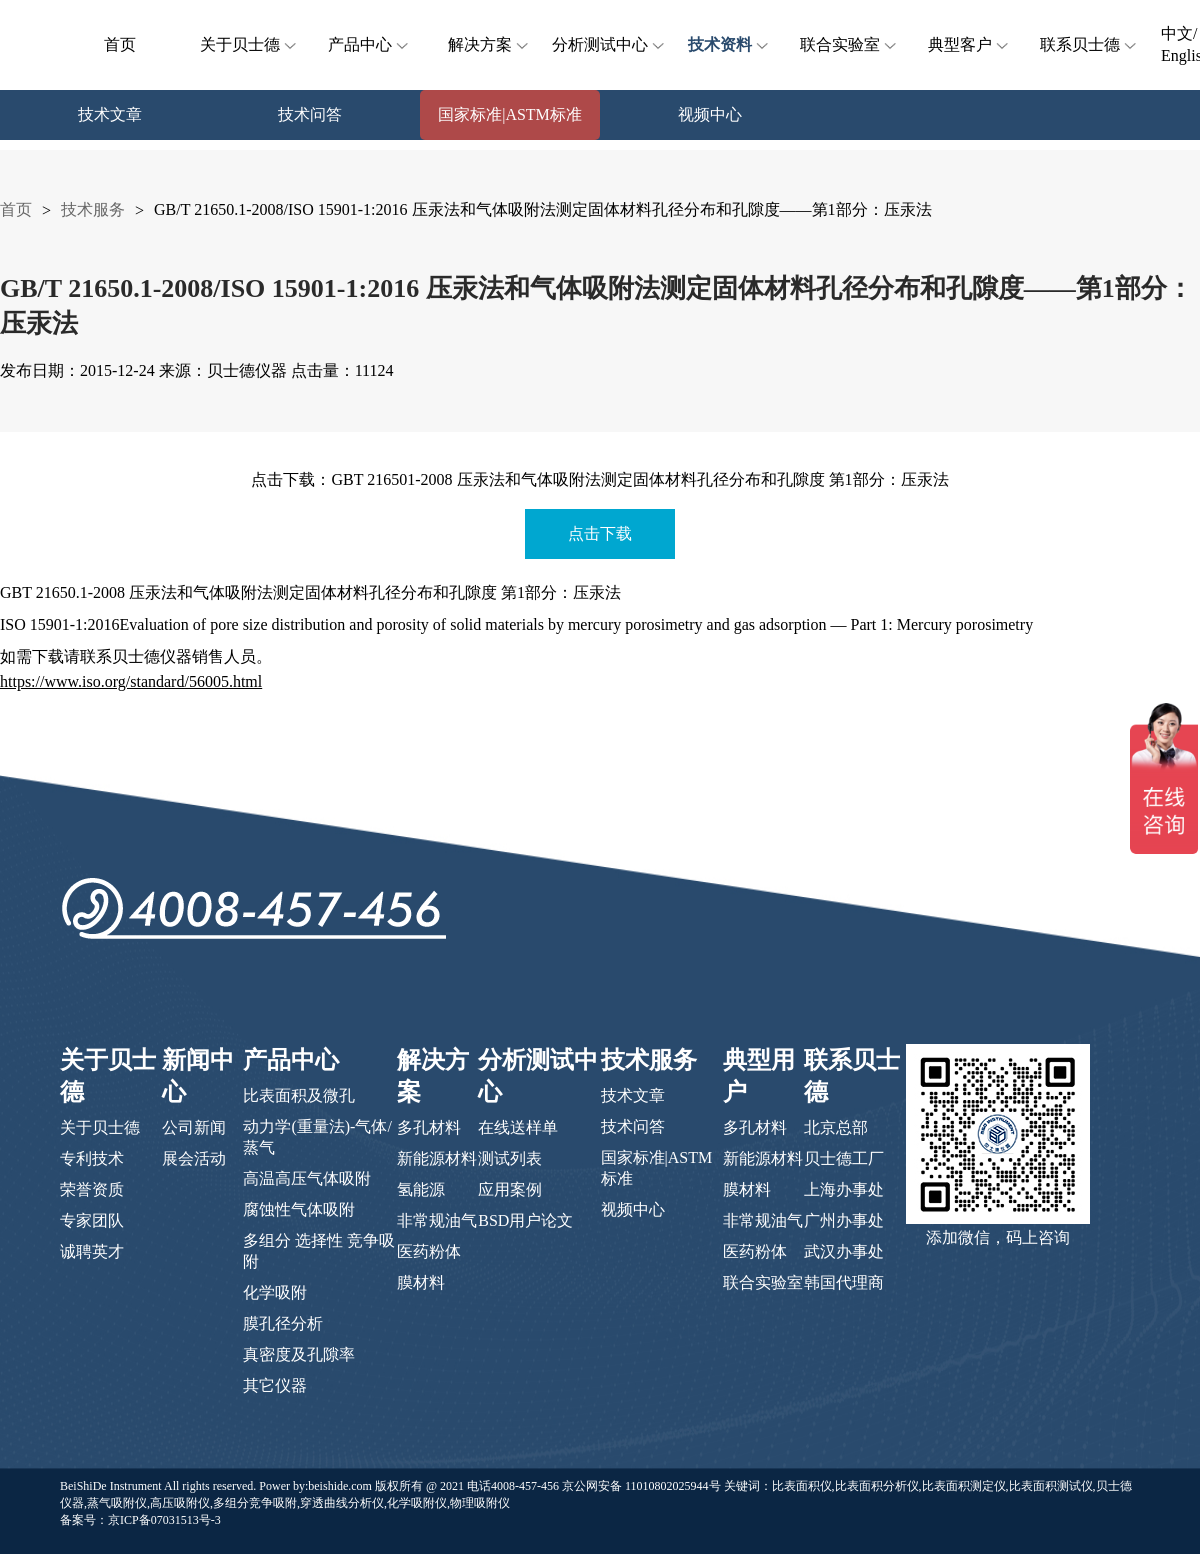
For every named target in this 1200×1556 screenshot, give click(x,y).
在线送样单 (518, 1127)
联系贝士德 (1090, 45)
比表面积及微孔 (299, 1095)
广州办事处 (844, 1220)
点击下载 (600, 533)
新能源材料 (437, 1158)
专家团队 (92, 1220)
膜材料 (421, 1282)
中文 (1177, 33)
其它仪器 (275, 1385)
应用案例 (510, 1189)
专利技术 (92, 1158)
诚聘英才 (92, 1251)
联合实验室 (850, 45)
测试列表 (510, 1158)
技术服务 (93, 209)
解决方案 (490, 45)
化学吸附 (275, 1292)
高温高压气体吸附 (307, 1178)
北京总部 (836, 1127)
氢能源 (421, 1189)
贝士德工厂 (844, 1158)
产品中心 (370, 45)
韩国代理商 (844, 1282)
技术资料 (730, 45)
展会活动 (194, 1158)
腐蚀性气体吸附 (299, 1209)
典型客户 (970, 45)
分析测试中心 (606, 45)
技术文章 (633, 1095)
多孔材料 (429, 1127)
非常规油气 (437, 1220)
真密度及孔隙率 (299, 1354)
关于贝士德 (250, 45)
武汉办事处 (844, 1251)
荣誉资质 (92, 1189)
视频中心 (633, 1209)
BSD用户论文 (525, 1220)
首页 (120, 44)
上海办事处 (844, 1189)
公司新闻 (194, 1127)
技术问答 (633, 1126)
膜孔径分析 (283, 1323)
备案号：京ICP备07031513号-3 (140, 1520)
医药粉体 (429, 1251)
